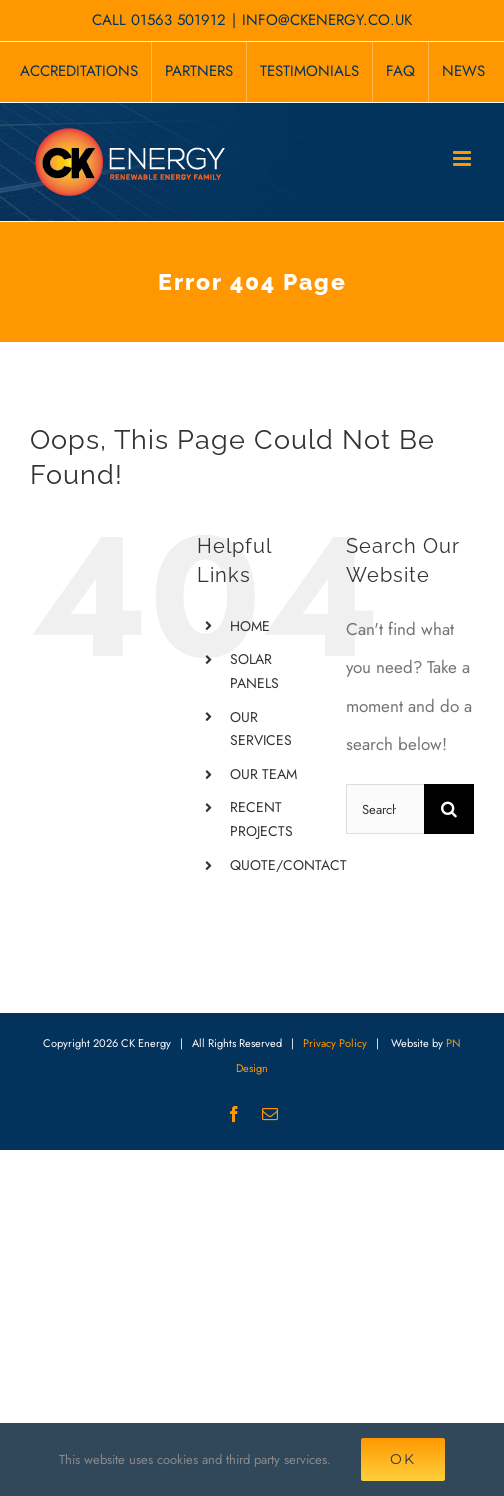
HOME (250, 626)
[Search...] (385, 809)
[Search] (449, 809)
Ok (403, 1459)
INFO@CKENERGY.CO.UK (327, 20)
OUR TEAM (263, 774)
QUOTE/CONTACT (288, 865)
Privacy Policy (335, 1043)
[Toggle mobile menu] (463, 158)
